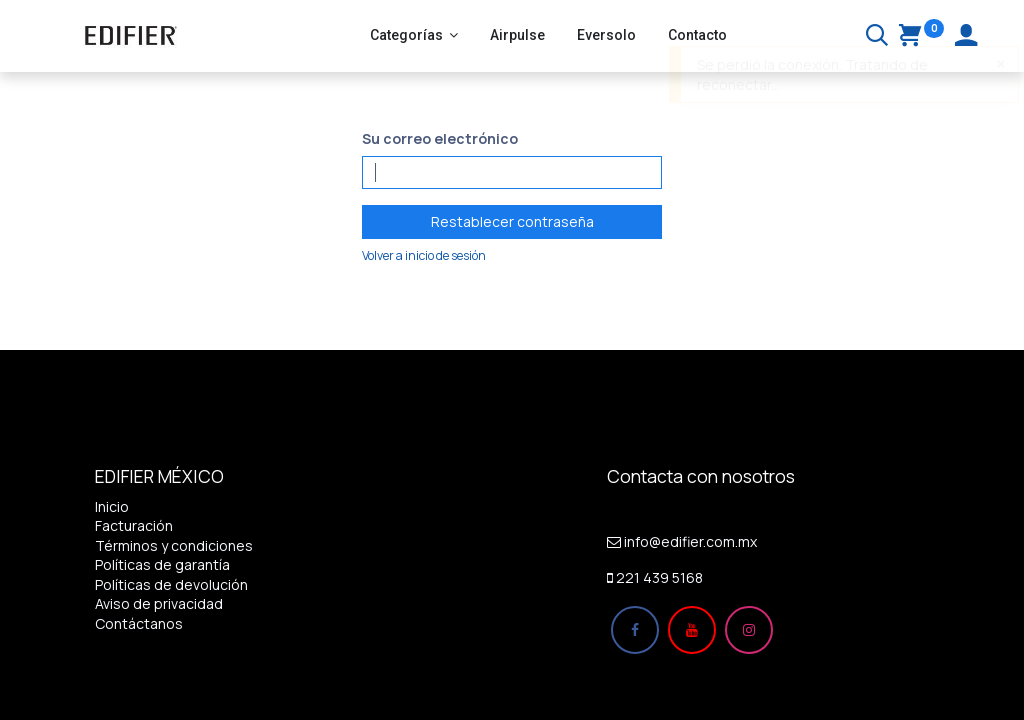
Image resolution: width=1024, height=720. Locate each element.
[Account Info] (966, 37)
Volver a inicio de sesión (424, 255)
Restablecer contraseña (512, 221)
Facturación (134, 525)
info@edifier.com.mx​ (690, 541)
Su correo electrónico (440, 138)
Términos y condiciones (174, 545)
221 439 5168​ (659, 577)
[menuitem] (517, 36)
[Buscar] (877, 37)
